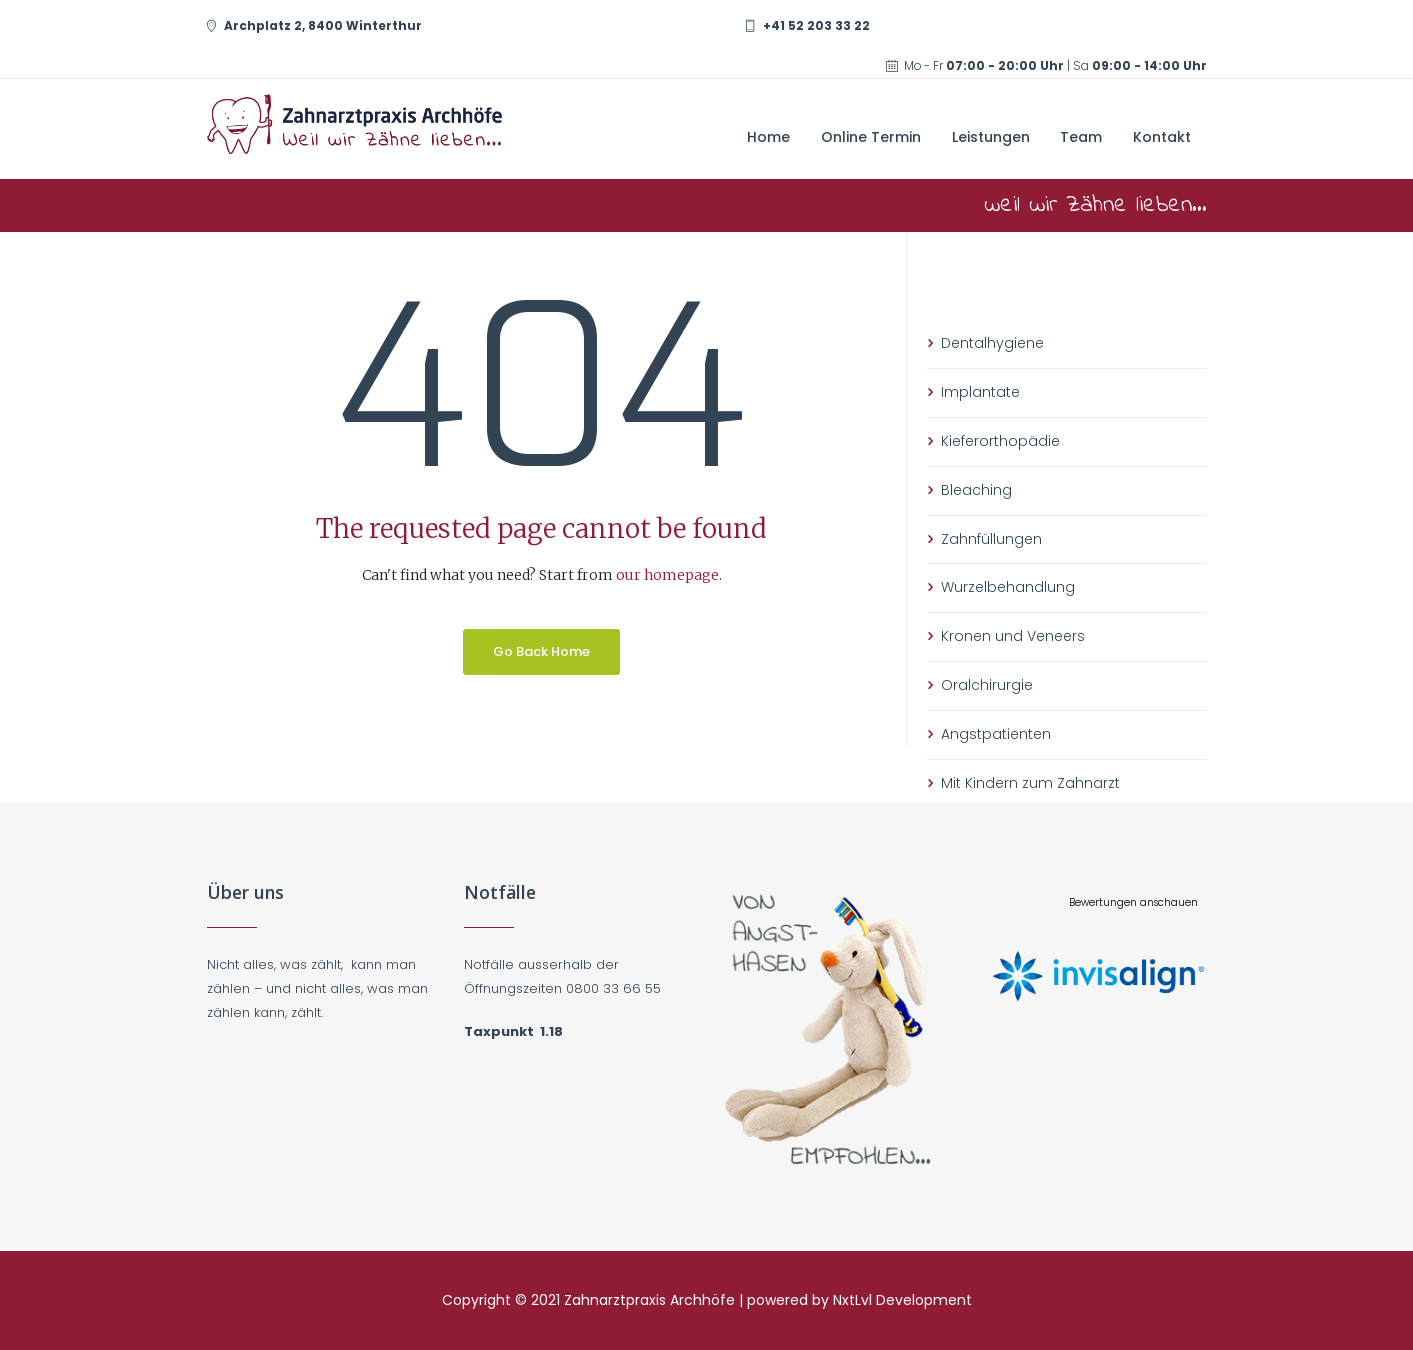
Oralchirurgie (987, 685)
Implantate (980, 392)
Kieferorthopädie (1000, 441)
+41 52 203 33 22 (816, 25)
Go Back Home (541, 651)
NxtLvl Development (902, 1300)
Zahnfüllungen (991, 539)
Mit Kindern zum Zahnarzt (1030, 783)
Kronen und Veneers (1013, 636)
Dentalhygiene (992, 343)
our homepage (667, 575)
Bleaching (976, 490)
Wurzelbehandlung (1008, 587)
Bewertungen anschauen (1133, 902)
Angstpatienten (996, 734)
